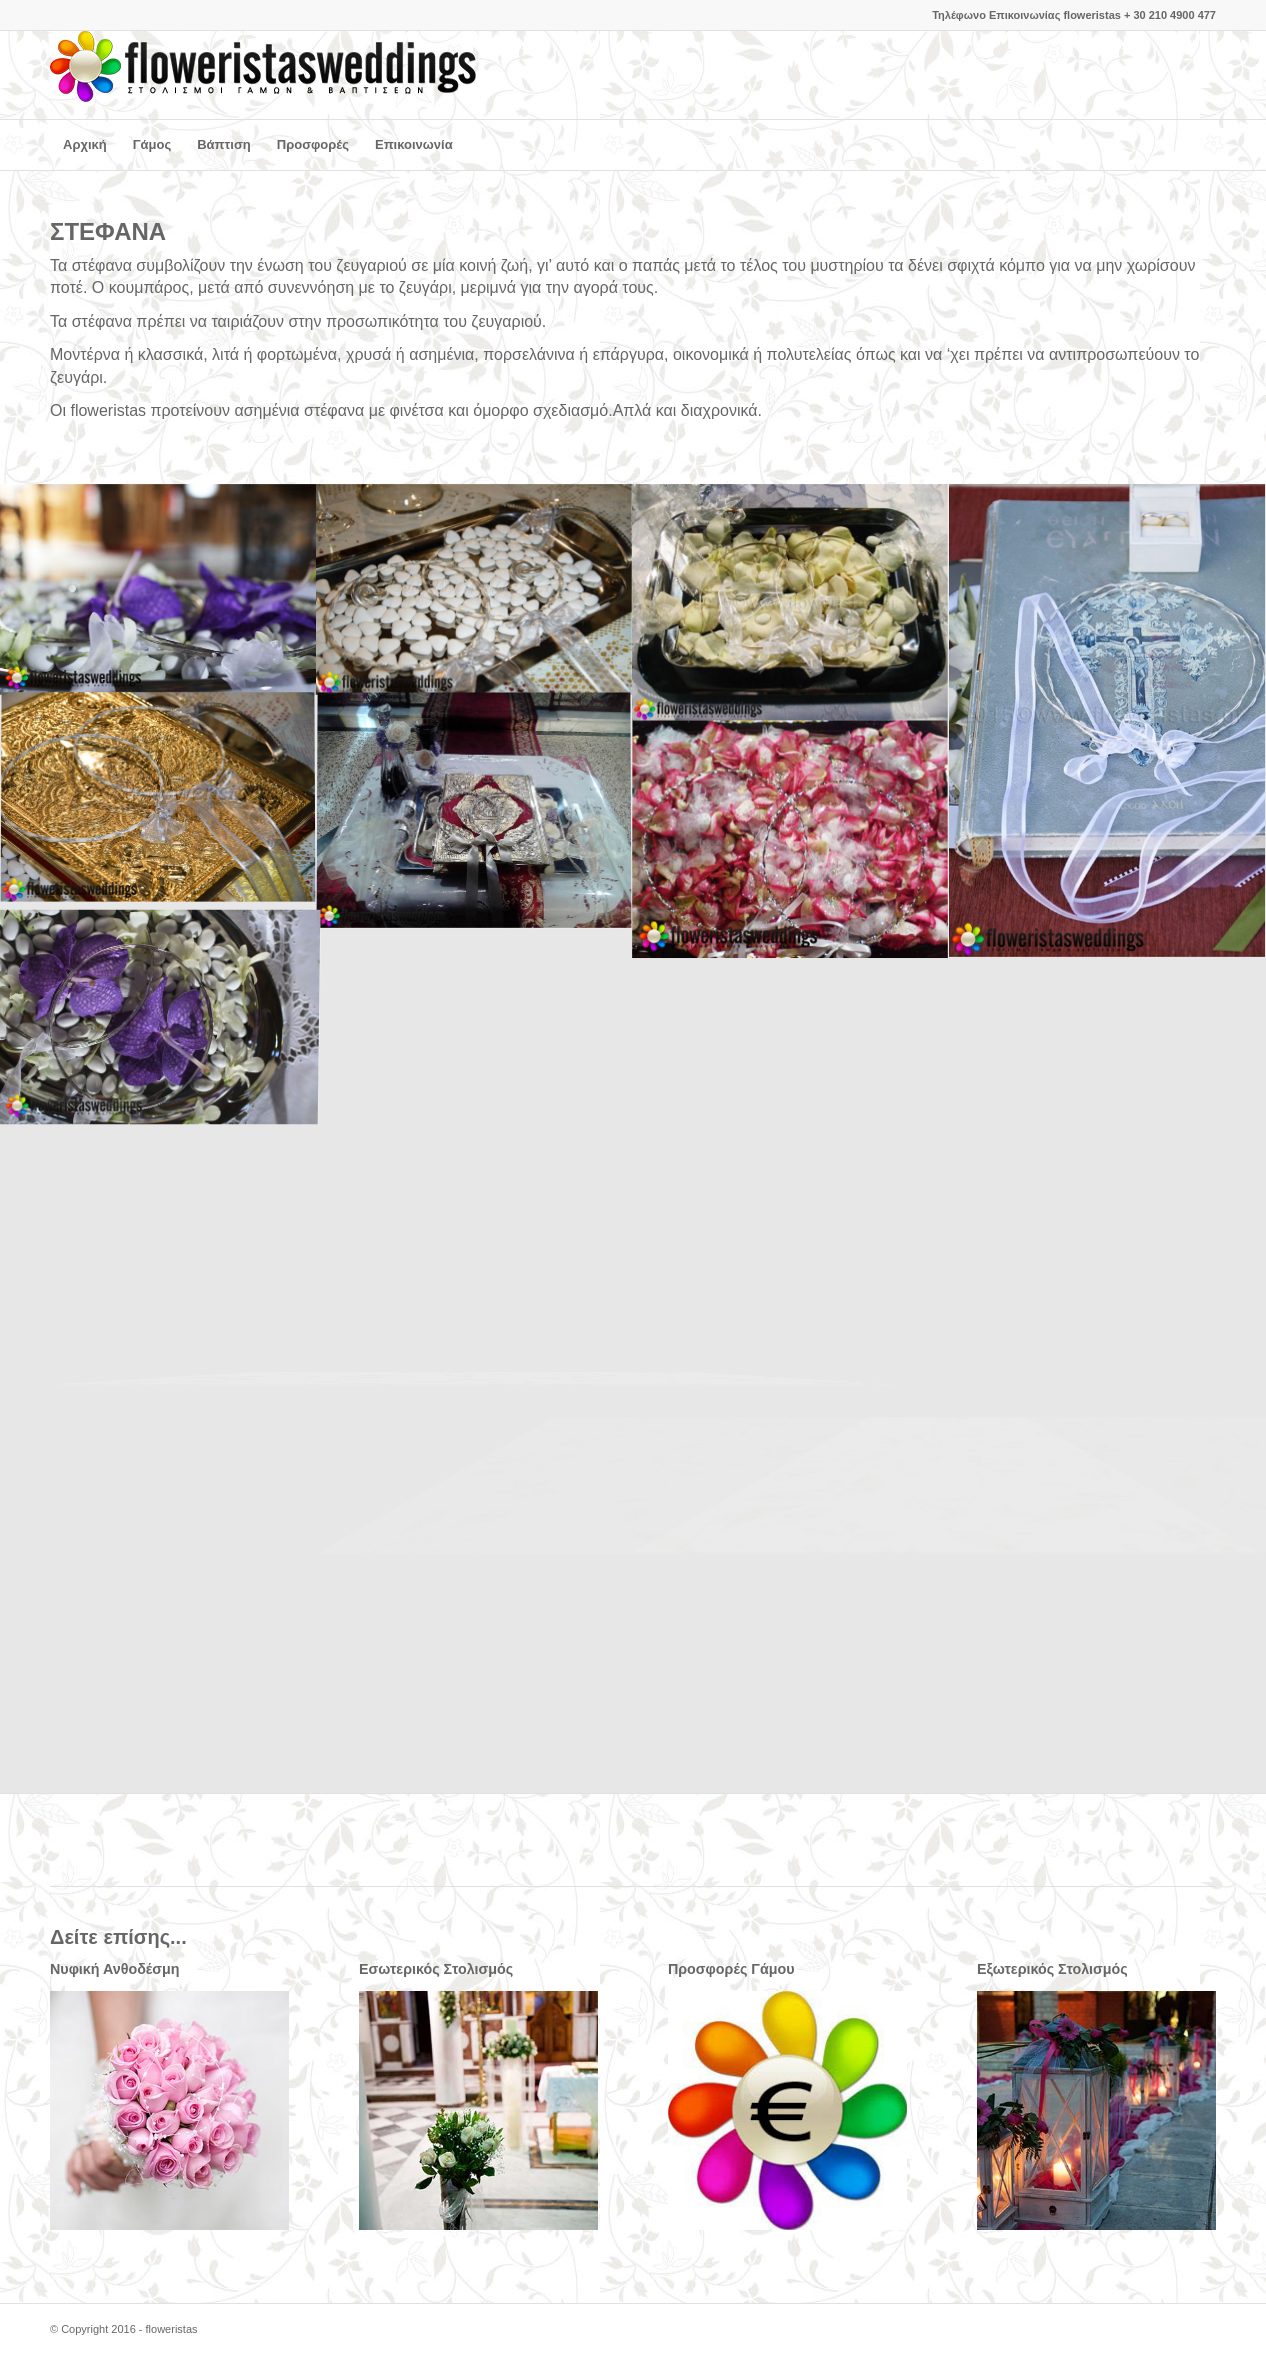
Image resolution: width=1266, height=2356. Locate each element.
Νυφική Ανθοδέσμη (115, 1969)
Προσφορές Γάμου (731, 1969)
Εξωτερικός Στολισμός (1052, 1969)
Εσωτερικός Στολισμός (436, 1969)
